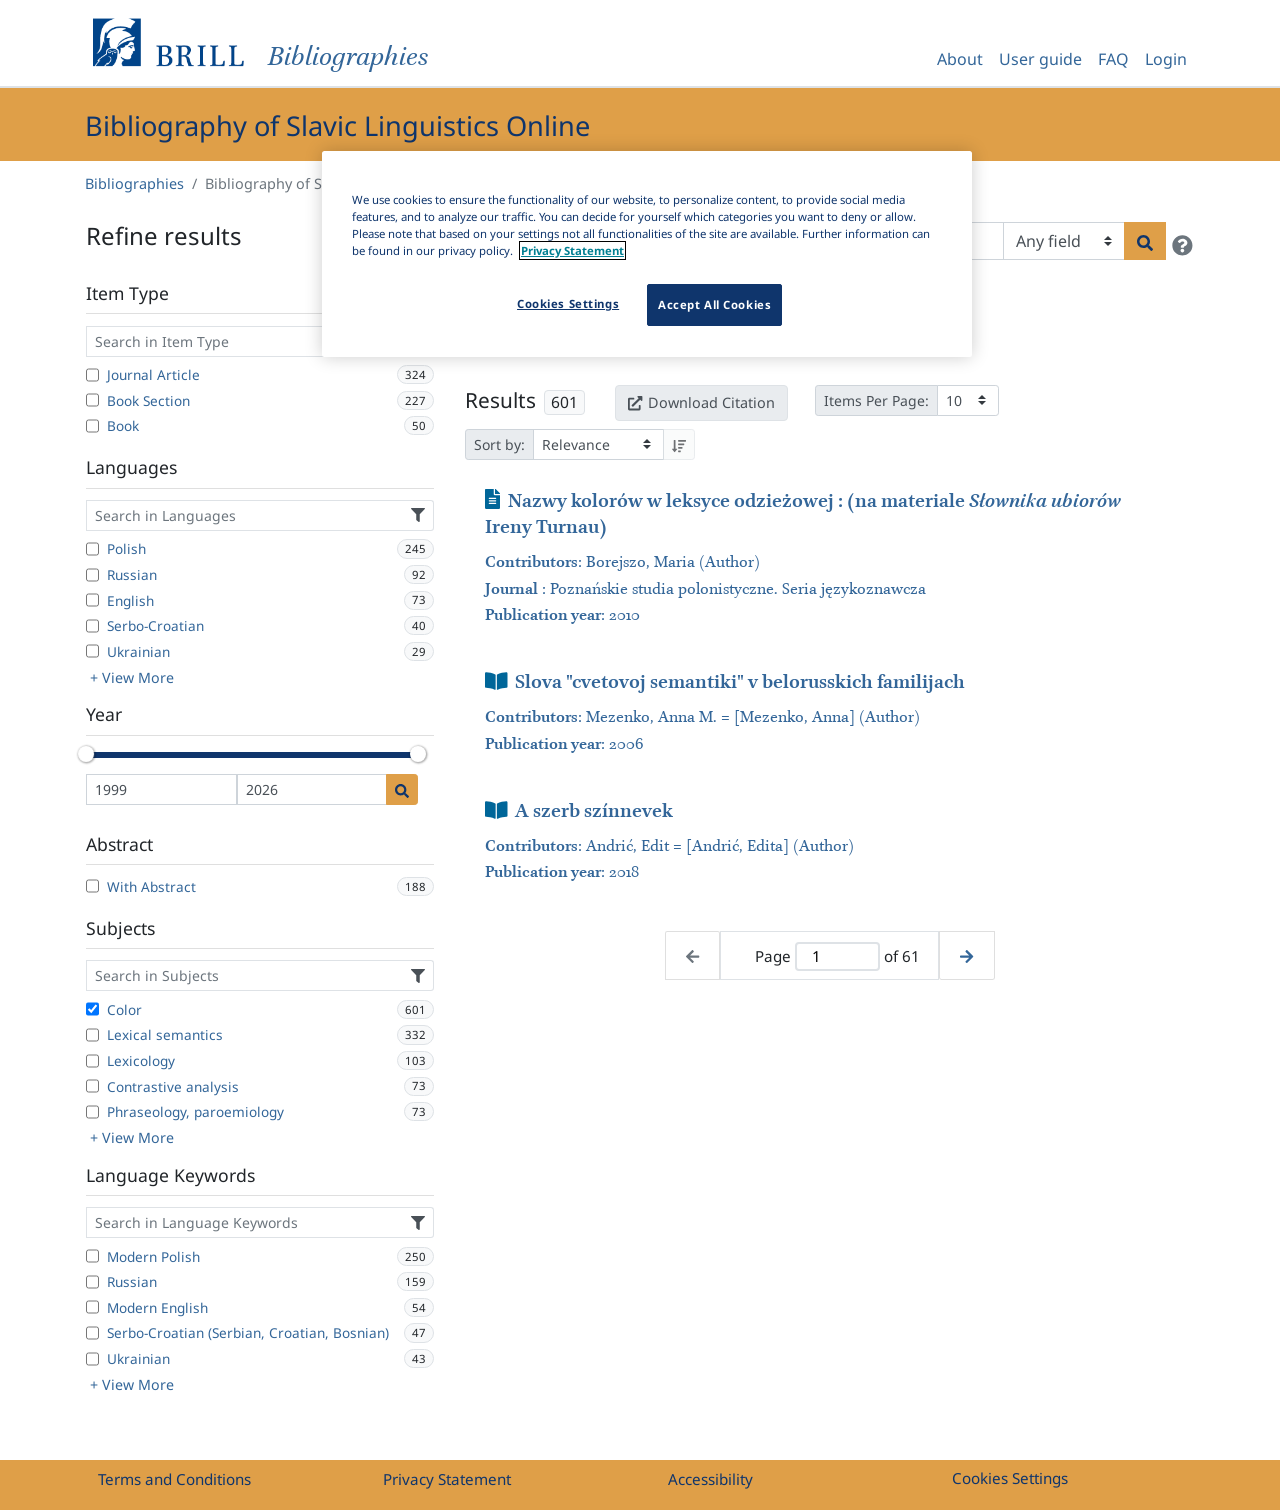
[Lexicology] (92, 1061)
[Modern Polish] (92, 1256)
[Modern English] (92, 1307)
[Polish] (92, 549)
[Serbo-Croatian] (92, 626)
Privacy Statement (447, 1479)
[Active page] (837, 956)
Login (1166, 59)
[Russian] (92, 575)
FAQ (1113, 59)
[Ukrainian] (92, 651)
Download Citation (701, 402)
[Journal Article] (92, 375)
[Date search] (402, 789)
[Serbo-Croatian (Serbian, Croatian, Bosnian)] (92, 1333)
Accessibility (710, 1479)
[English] (92, 600)
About (960, 59)
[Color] (92, 1009)
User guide (1040, 59)
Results (500, 400)
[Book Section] (92, 400)
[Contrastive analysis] (92, 1086)
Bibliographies (134, 183)
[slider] (86, 754)
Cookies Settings (1010, 1478)
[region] (647, 254)
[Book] (92, 426)
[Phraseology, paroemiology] (92, 1112)
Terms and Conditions (174, 1479)
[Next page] (966, 955)
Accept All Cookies (714, 304)
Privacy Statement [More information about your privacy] (572, 250)
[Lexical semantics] (92, 1035)
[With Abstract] (92, 886)
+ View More (132, 677)
